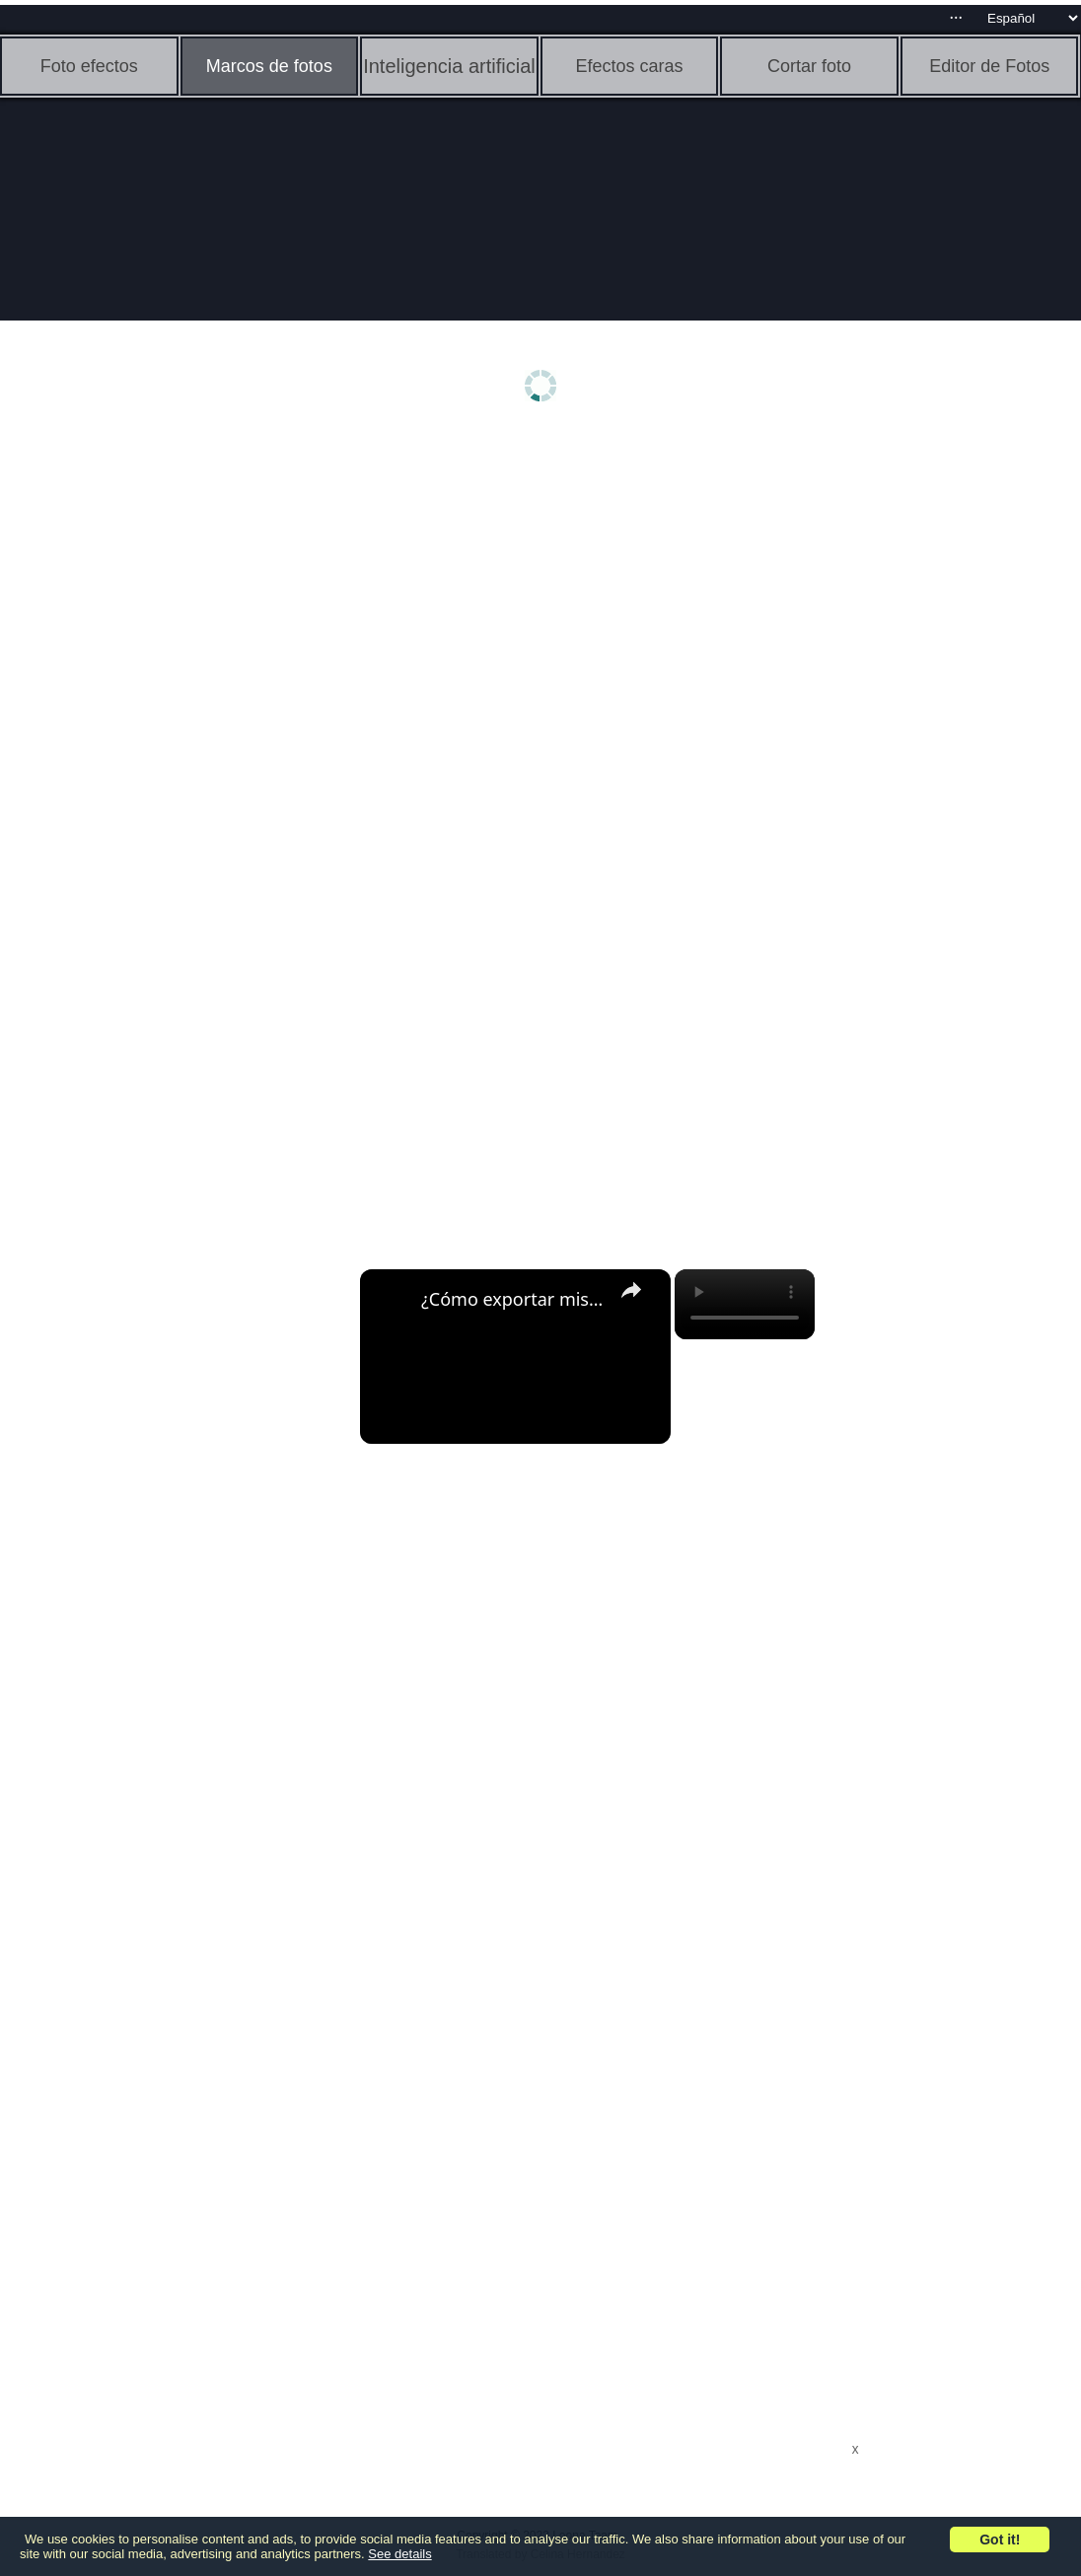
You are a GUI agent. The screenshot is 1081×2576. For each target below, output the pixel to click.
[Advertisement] (153, 746)
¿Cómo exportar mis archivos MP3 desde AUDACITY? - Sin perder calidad (512, 1299)
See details (399, 2553)
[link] (391, 1301)
